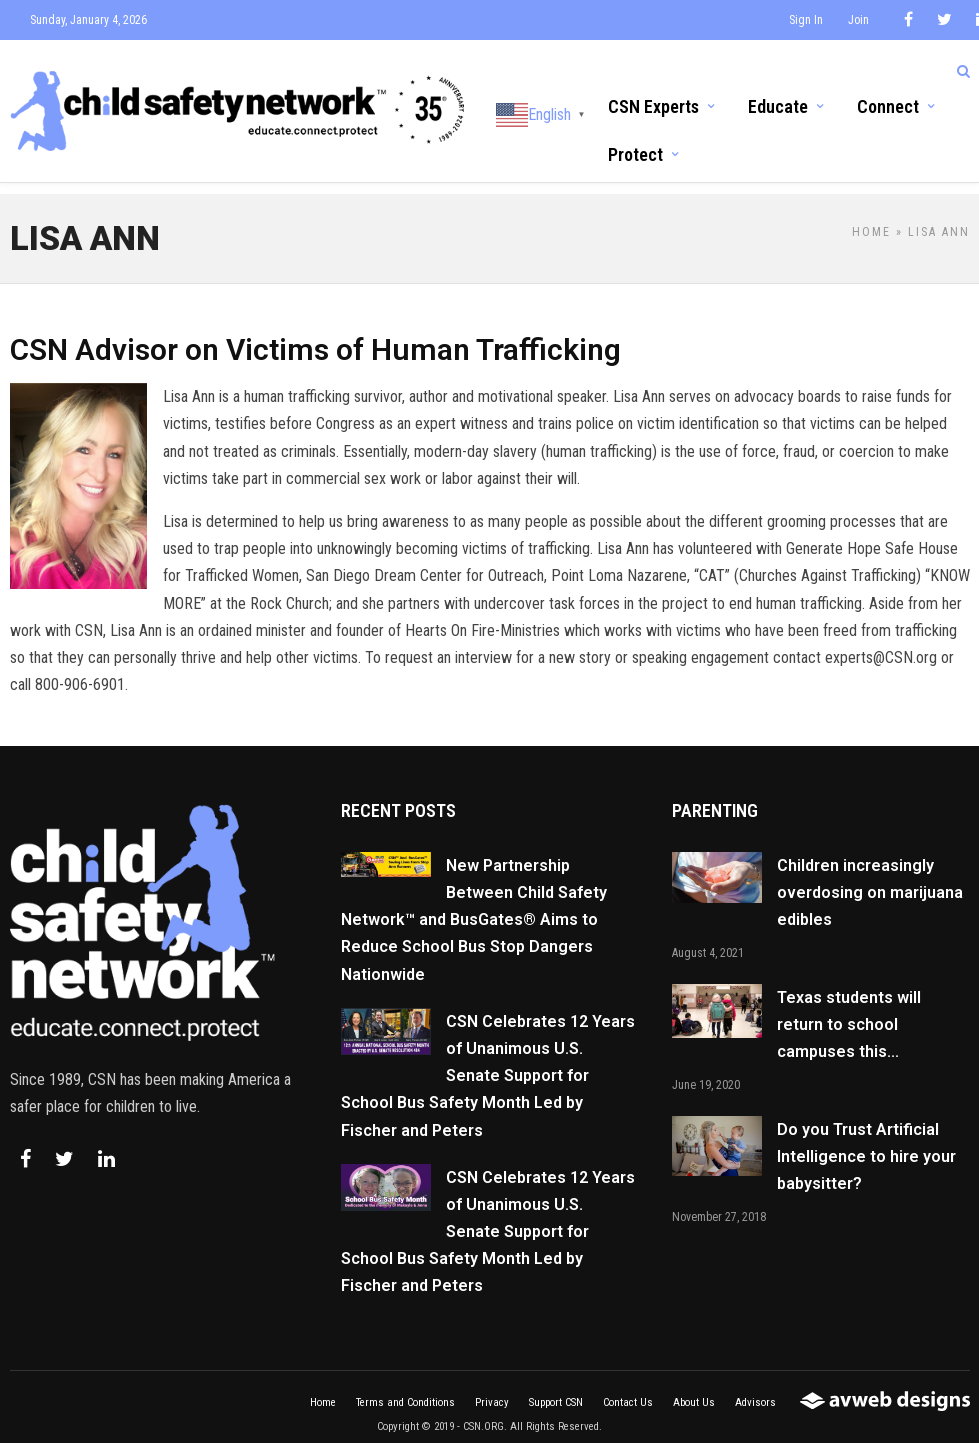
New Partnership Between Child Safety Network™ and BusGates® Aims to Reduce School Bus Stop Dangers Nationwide (474, 907)
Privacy (492, 1389)
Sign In (806, 20)
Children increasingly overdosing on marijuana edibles (870, 879)
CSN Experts (653, 105)
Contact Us (628, 1389)
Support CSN (556, 1389)
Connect (888, 105)
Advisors (755, 1389)
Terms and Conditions (405, 1389)
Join (858, 20)
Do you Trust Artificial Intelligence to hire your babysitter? (866, 1143)
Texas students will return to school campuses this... (849, 1011)
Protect (635, 154)
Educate (778, 105)
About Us (694, 1389)
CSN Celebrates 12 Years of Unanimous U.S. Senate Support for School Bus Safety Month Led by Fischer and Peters (488, 1063)
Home (871, 219)
